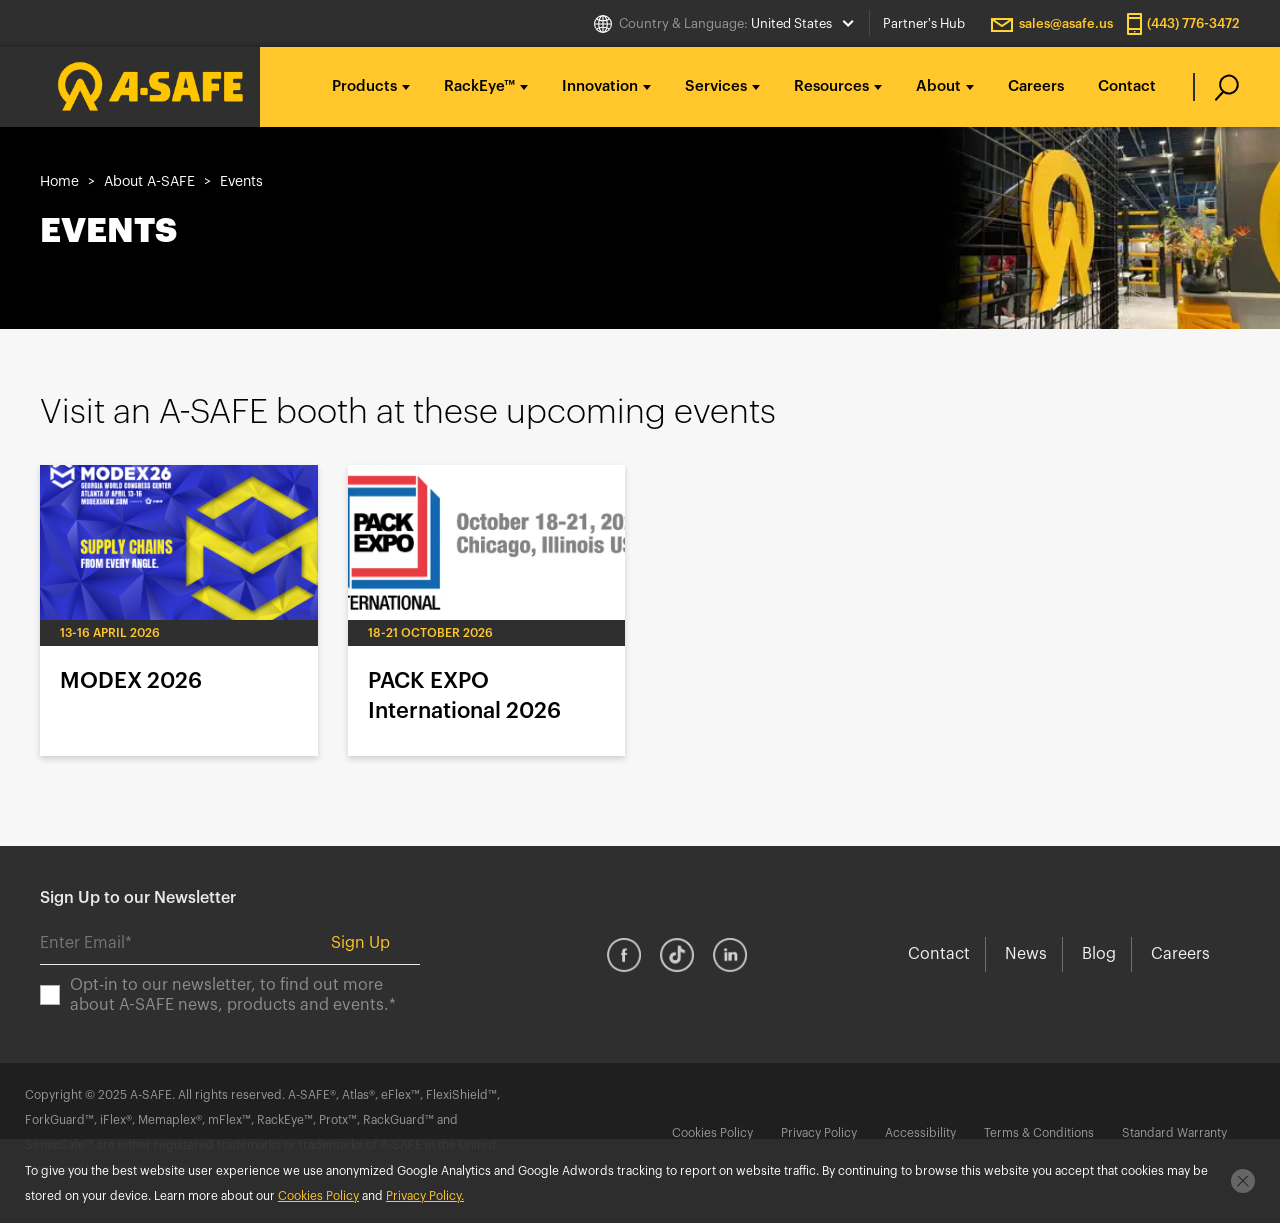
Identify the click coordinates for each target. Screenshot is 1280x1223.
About (938, 86)
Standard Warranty (1174, 1133)
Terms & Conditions (1039, 1133)
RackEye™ (479, 86)
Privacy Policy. (425, 1196)
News (1026, 954)
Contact (1127, 86)
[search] (1216, 87)
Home (59, 182)
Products (364, 86)
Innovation (600, 86)
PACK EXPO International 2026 (487, 610)
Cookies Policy (712, 1133)
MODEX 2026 (179, 610)
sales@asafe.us (1066, 23)
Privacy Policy (819, 1133)
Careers (1036, 86)
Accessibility (920, 1133)
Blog (1099, 954)
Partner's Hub (924, 23)
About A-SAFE (149, 182)
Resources (831, 86)
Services (716, 86)
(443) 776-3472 (1193, 23)
